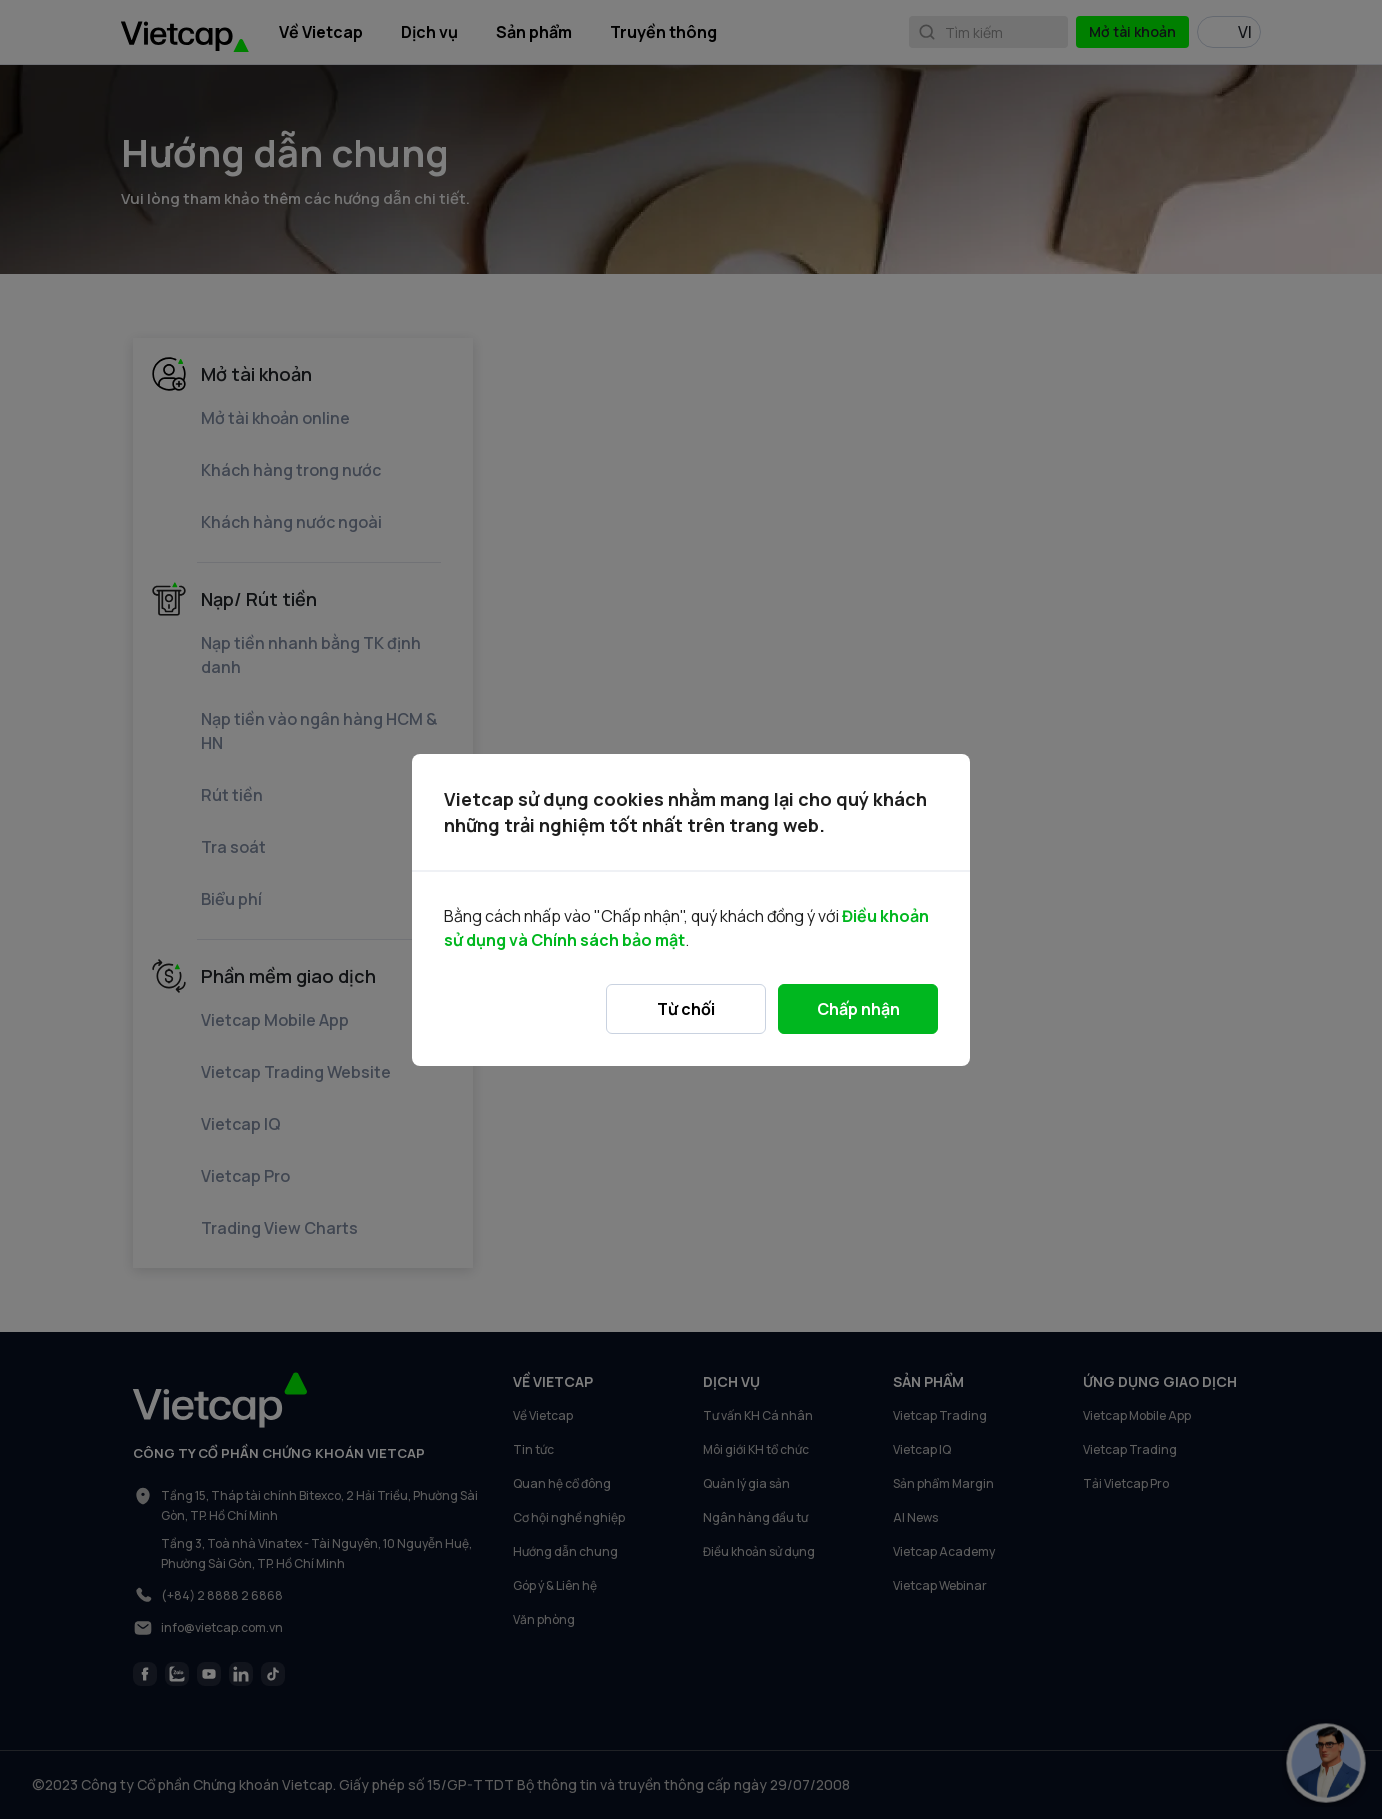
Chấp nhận (858, 1009)
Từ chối (686, 1009)
